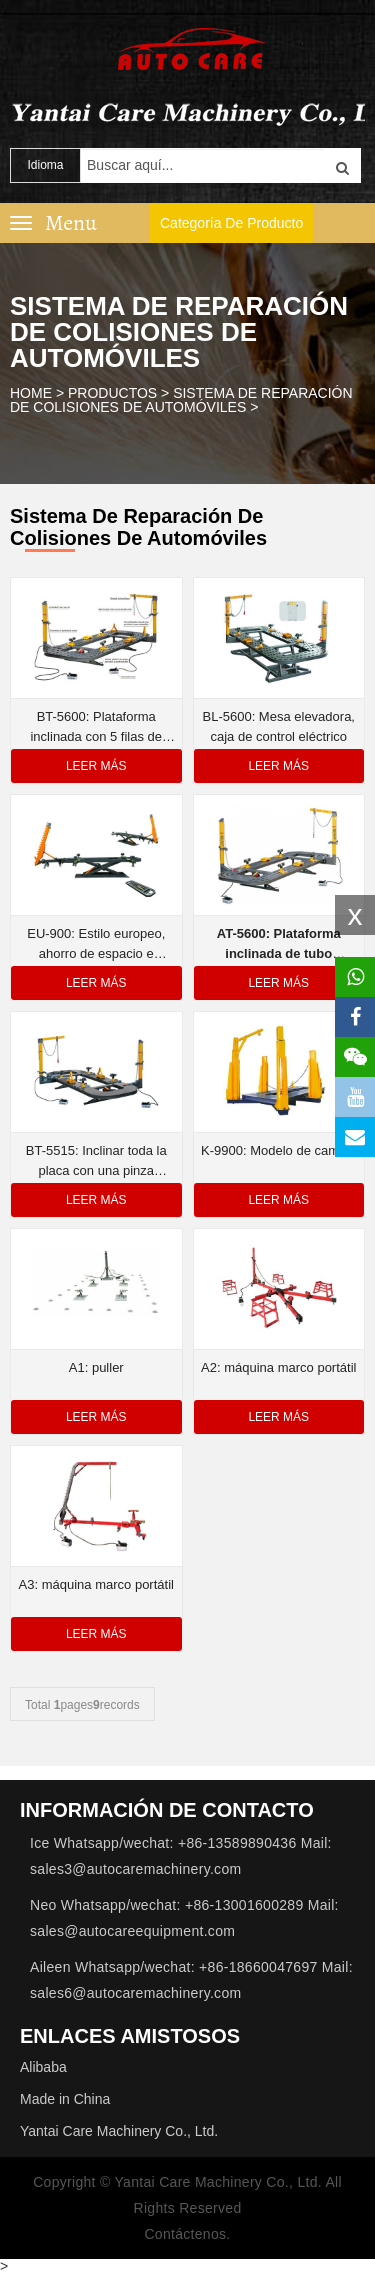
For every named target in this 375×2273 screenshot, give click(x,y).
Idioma (45, 165)
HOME (31, 393)
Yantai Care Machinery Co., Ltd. (119, 2131)
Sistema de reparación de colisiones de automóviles (181, 400)
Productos (112, 393)
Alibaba (43, 2067)
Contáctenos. (187, 2234)
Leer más (96, 766)
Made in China (65, 2099)
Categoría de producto (231, 223)
